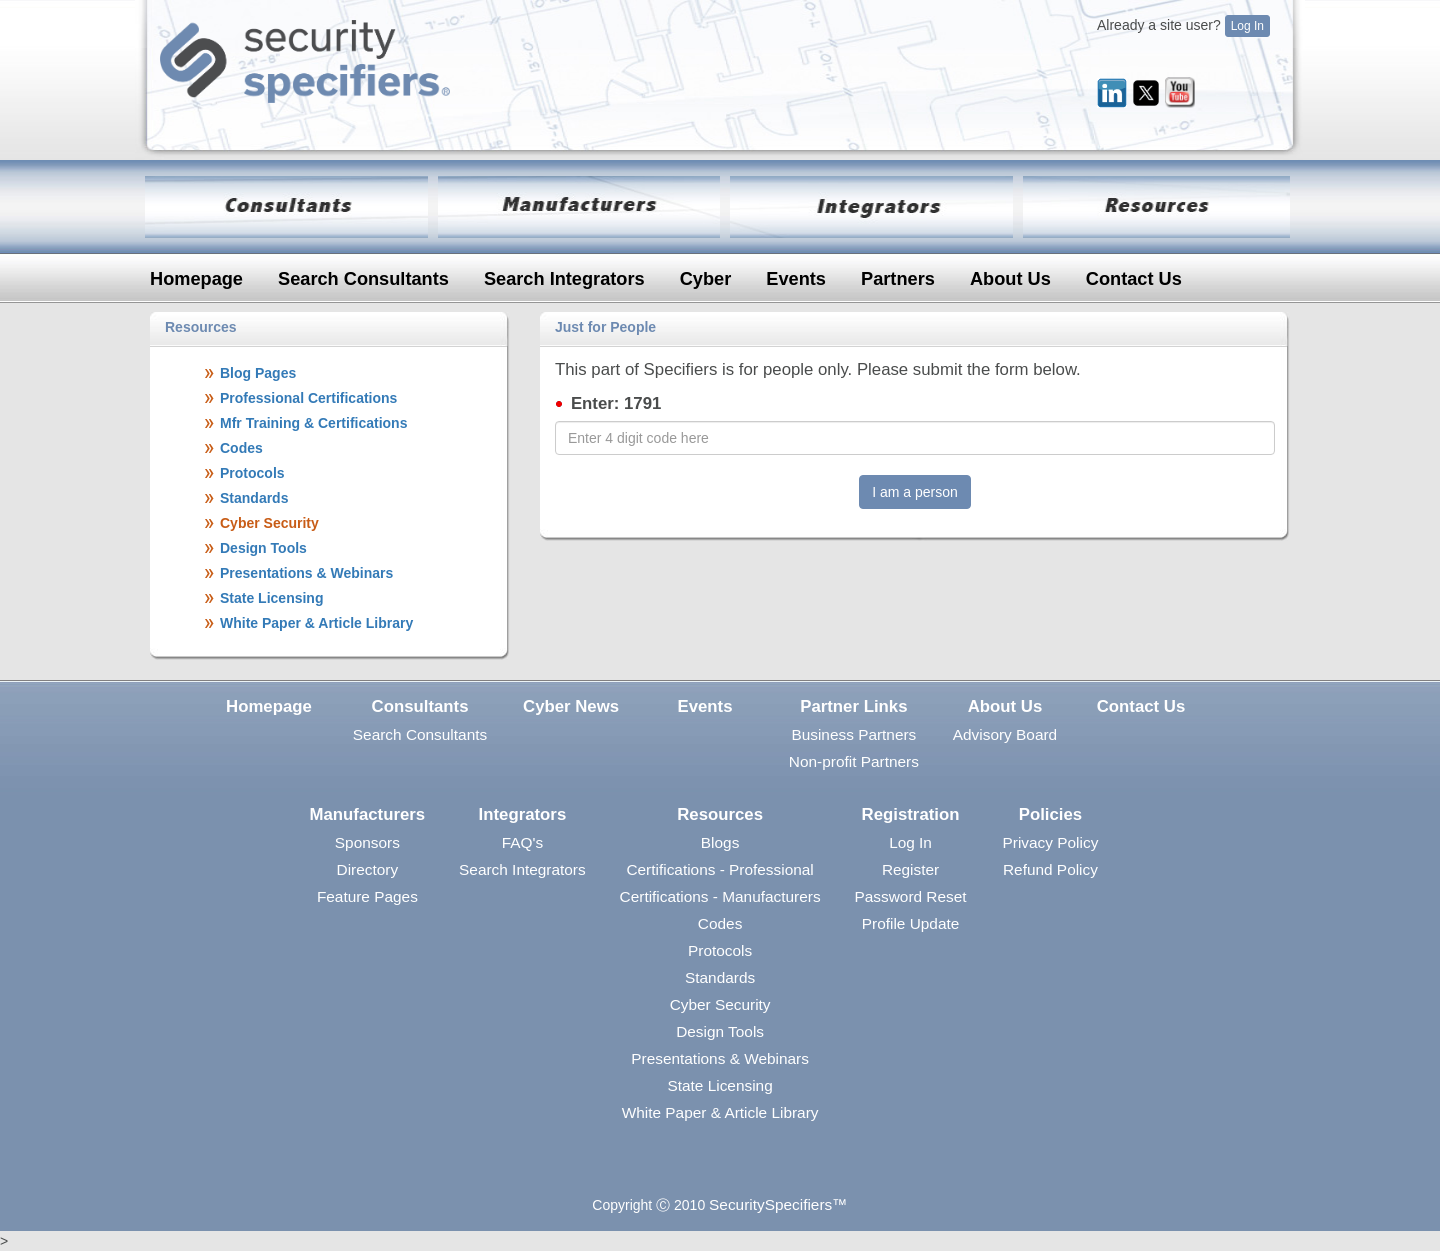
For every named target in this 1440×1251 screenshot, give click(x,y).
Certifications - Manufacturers (720, 896)
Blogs (720, 842)
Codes (720, 923)
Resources (720, 814)
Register (910, 869)
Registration (911, 814)
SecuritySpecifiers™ (778, 1204)
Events (796, 279)
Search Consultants (363, 279)
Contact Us (1134, 279)
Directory (368, 869)
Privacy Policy (1051, 842)
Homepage (196, 279)
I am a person (915, 492)
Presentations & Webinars (720, 1058)
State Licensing (719, 1085)
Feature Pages (367, 896)
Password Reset (911, 896)
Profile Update (911, 923)
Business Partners (853, 734)
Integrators (523, 814)
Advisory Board (1005, 734)
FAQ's (522, 842)
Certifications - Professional (719, 869)
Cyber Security (720, 1004)
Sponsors (367, 842)
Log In (1247, 26)
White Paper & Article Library (720, 1112)
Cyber (706, 279)
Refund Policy (1050, 869)
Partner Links (853, 706)
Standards (720, 977)
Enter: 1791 (616, 403)
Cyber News (571, 706)
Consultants (420, 706)
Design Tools (720, 1031)
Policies (1050, 814)
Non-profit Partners (854, 761)
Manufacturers (368, 814)
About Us (1010, 279)
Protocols (720, 950)
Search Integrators (564, 279)
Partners (898, 279)
